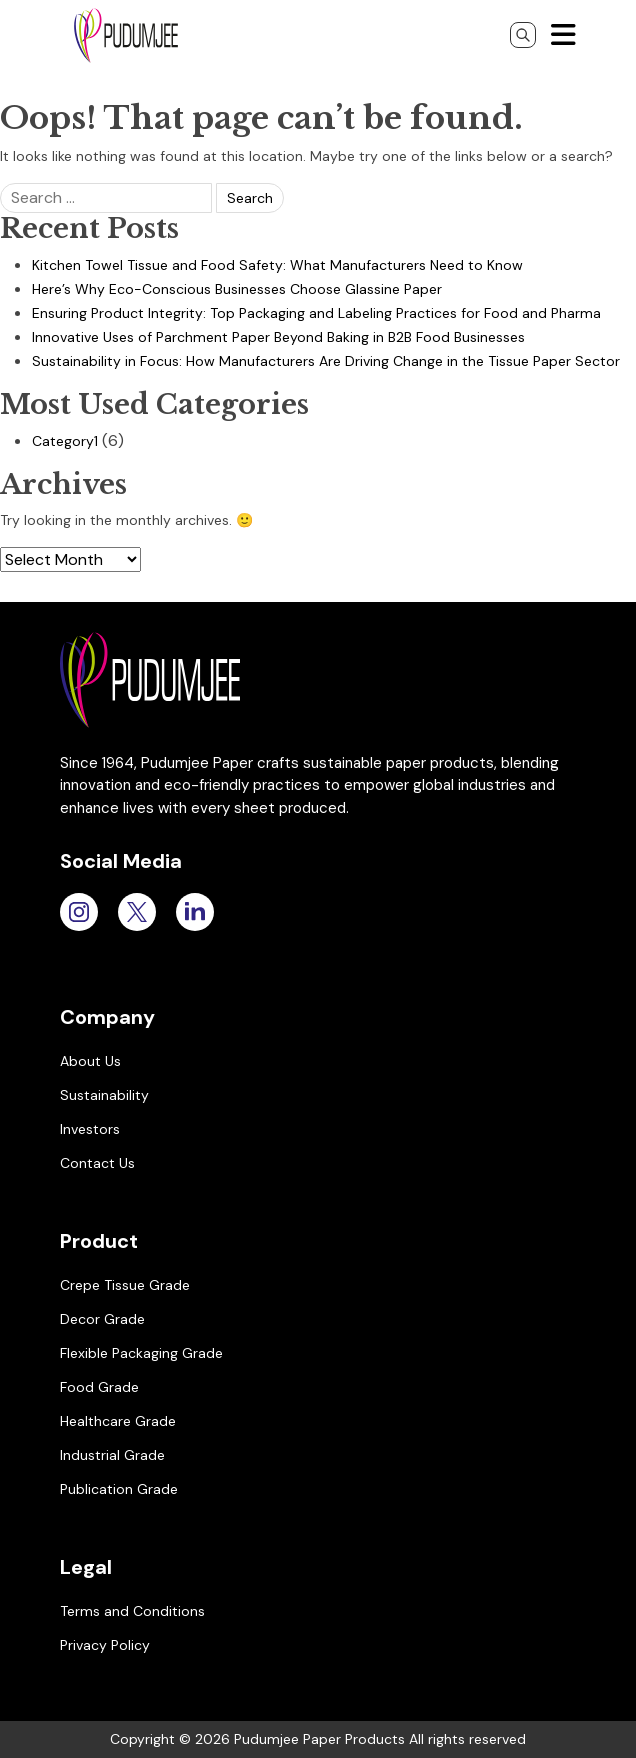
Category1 (65, 441)
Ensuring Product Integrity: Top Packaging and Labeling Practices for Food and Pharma (316, 313)
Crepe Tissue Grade (125, 1285)
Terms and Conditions (132, 1611)
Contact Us (97, 1163)
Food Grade (99, 1387)
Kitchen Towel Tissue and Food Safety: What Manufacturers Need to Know (277, 265)
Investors (90, 1129)
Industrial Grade (112, 1455)
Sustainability (104, 1095)
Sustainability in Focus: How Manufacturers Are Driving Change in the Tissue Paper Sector (326, 361)
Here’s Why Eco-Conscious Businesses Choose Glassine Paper (237, 289)
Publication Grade (119, 1489)
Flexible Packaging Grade (141, 1353)
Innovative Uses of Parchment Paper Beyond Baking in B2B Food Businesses (278, 337)
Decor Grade (102, 1319)
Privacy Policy (105, 1645)
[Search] (523, 35)
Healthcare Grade (118, 1421)
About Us (90, 1061)
